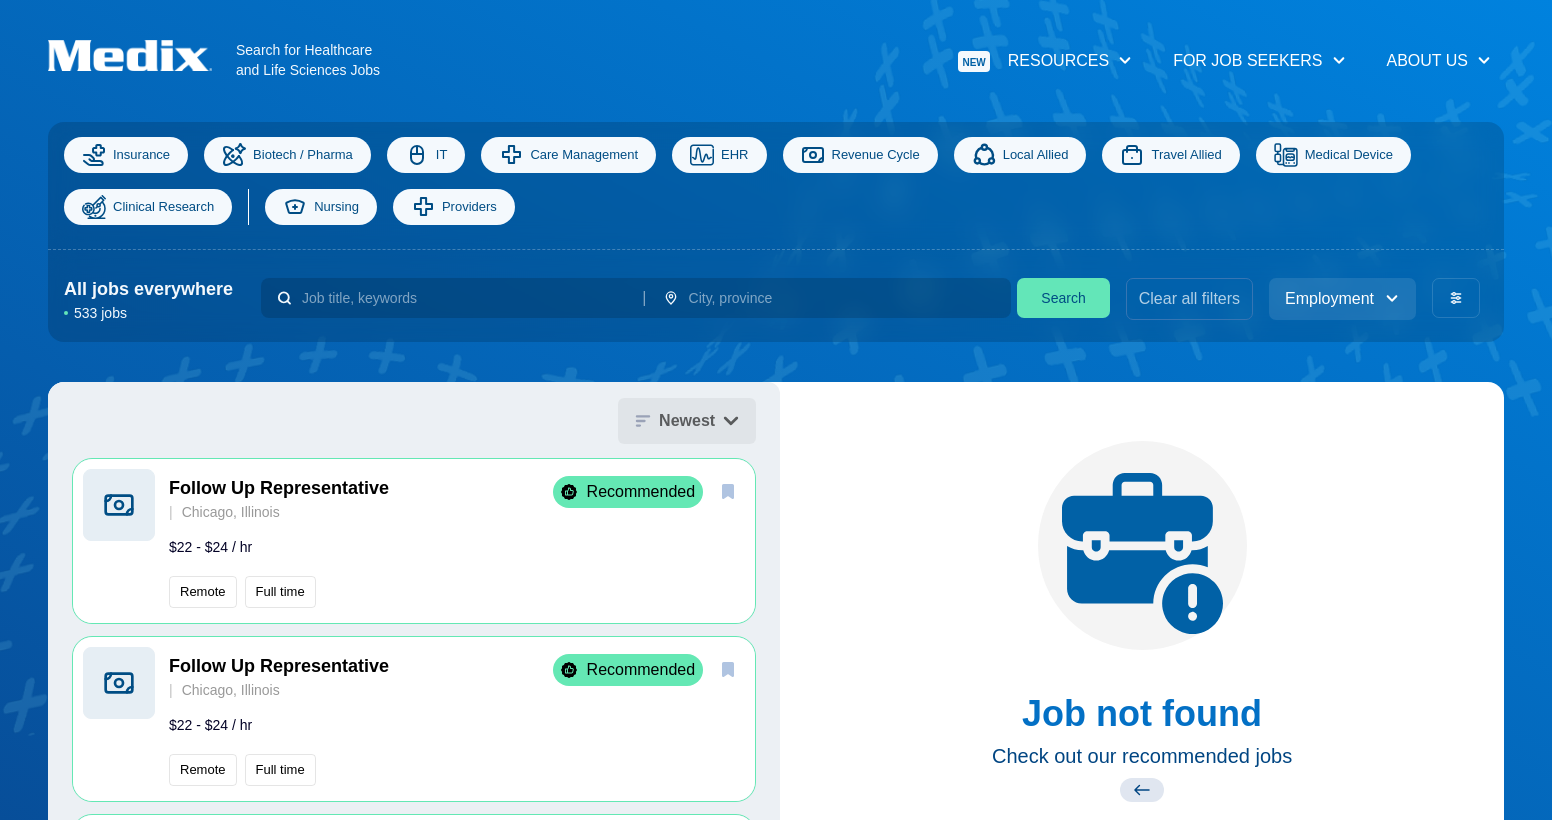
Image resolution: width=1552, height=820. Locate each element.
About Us (1440, 60)
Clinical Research (148, 207)
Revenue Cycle (860, 155)
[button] (414, 541)
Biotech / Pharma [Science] (287, 155)
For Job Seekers (1259, 60)
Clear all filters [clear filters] (1189, 298)
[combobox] (464, 298)
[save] (728, 491)
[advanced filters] (1456, 298)
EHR (719, 155)
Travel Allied (1170, 155)
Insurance (126, 155)
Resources (1045, 61)
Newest (687, 420)
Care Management (568, 155)
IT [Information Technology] (426, 155)
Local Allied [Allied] (1020, 155)
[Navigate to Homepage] (142, 55)
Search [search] (1063, 298)
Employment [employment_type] (1342, 298)
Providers (454, 207)
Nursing (321, 207)
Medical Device (1333, 155)
